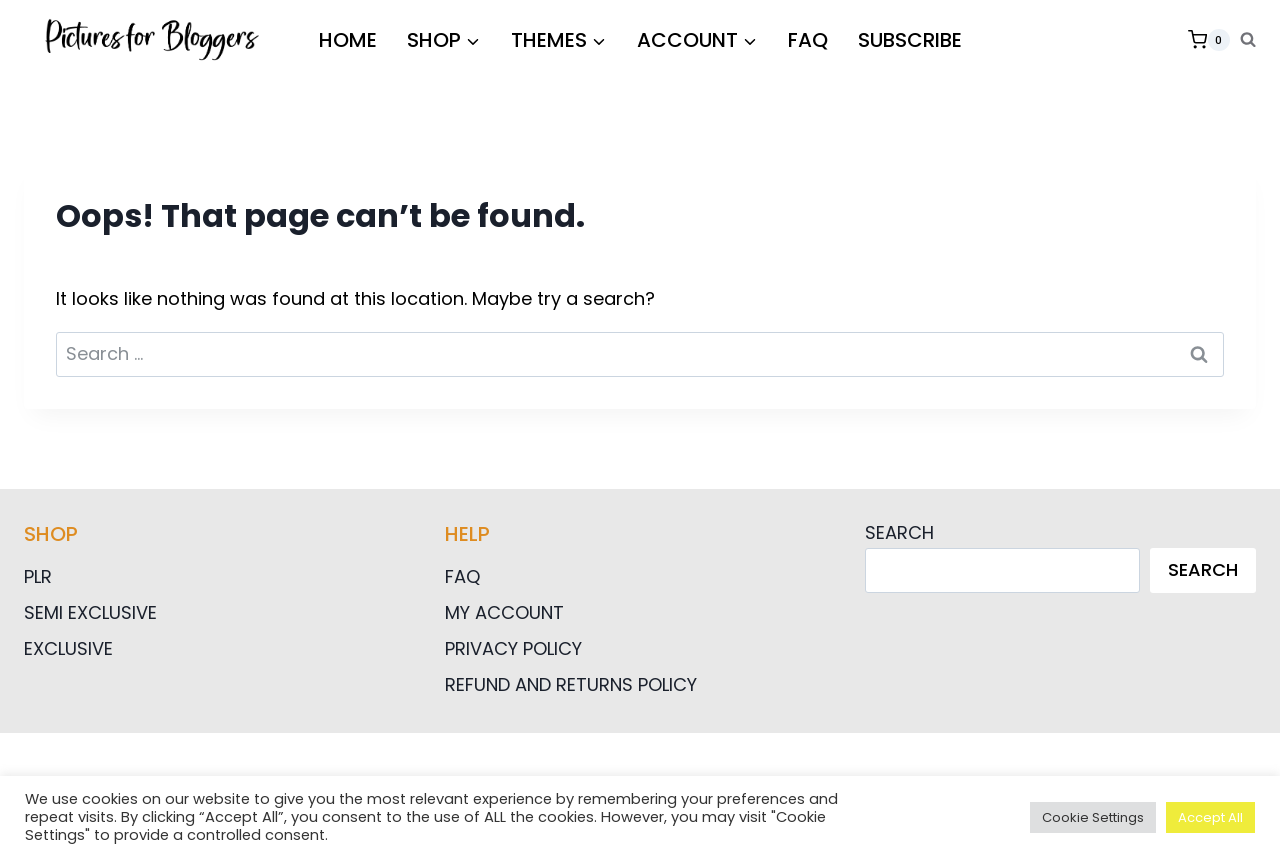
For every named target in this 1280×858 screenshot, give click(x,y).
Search (899, 532)
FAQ (808, 40)
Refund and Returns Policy (571, 684)
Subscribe (910, 40)
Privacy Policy (513, 648)
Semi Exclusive (90, 612)
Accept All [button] (1210, 817)
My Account (504, 612)
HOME (348, 40)
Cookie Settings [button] (1093, 817)
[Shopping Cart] (1209, 40)
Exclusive (68, 648)
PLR (38, 576)
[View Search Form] (1248, 40)
